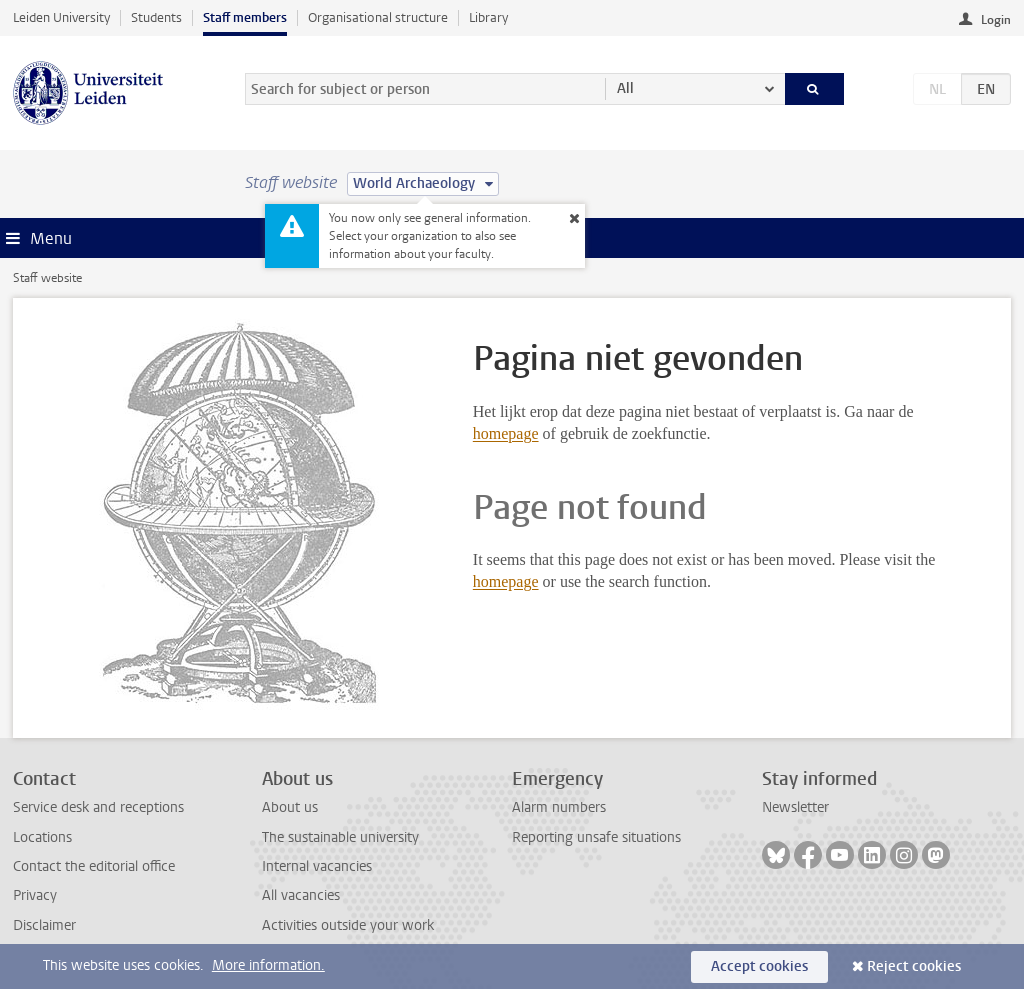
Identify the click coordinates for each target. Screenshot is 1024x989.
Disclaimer (44, 925)
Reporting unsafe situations (596, 837)
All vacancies (301, 895)
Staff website (47, 278)
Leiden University (61, 17)
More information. (268, 965)
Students (156, 17)
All (625, 88)
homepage (506, 433)
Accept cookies (759, 966)
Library (488, 17)
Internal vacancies (317, 866)
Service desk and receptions (98, 807)
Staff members (245, 17)
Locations (42, 837)
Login (996, 20)
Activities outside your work (348, 925)
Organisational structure (378, 17)
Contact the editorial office (94, 866)
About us (290, 807)
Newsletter (795, 807)
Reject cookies (914, 966)
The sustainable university (340, 837)
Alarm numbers (559, 807)
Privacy (35, 895)
